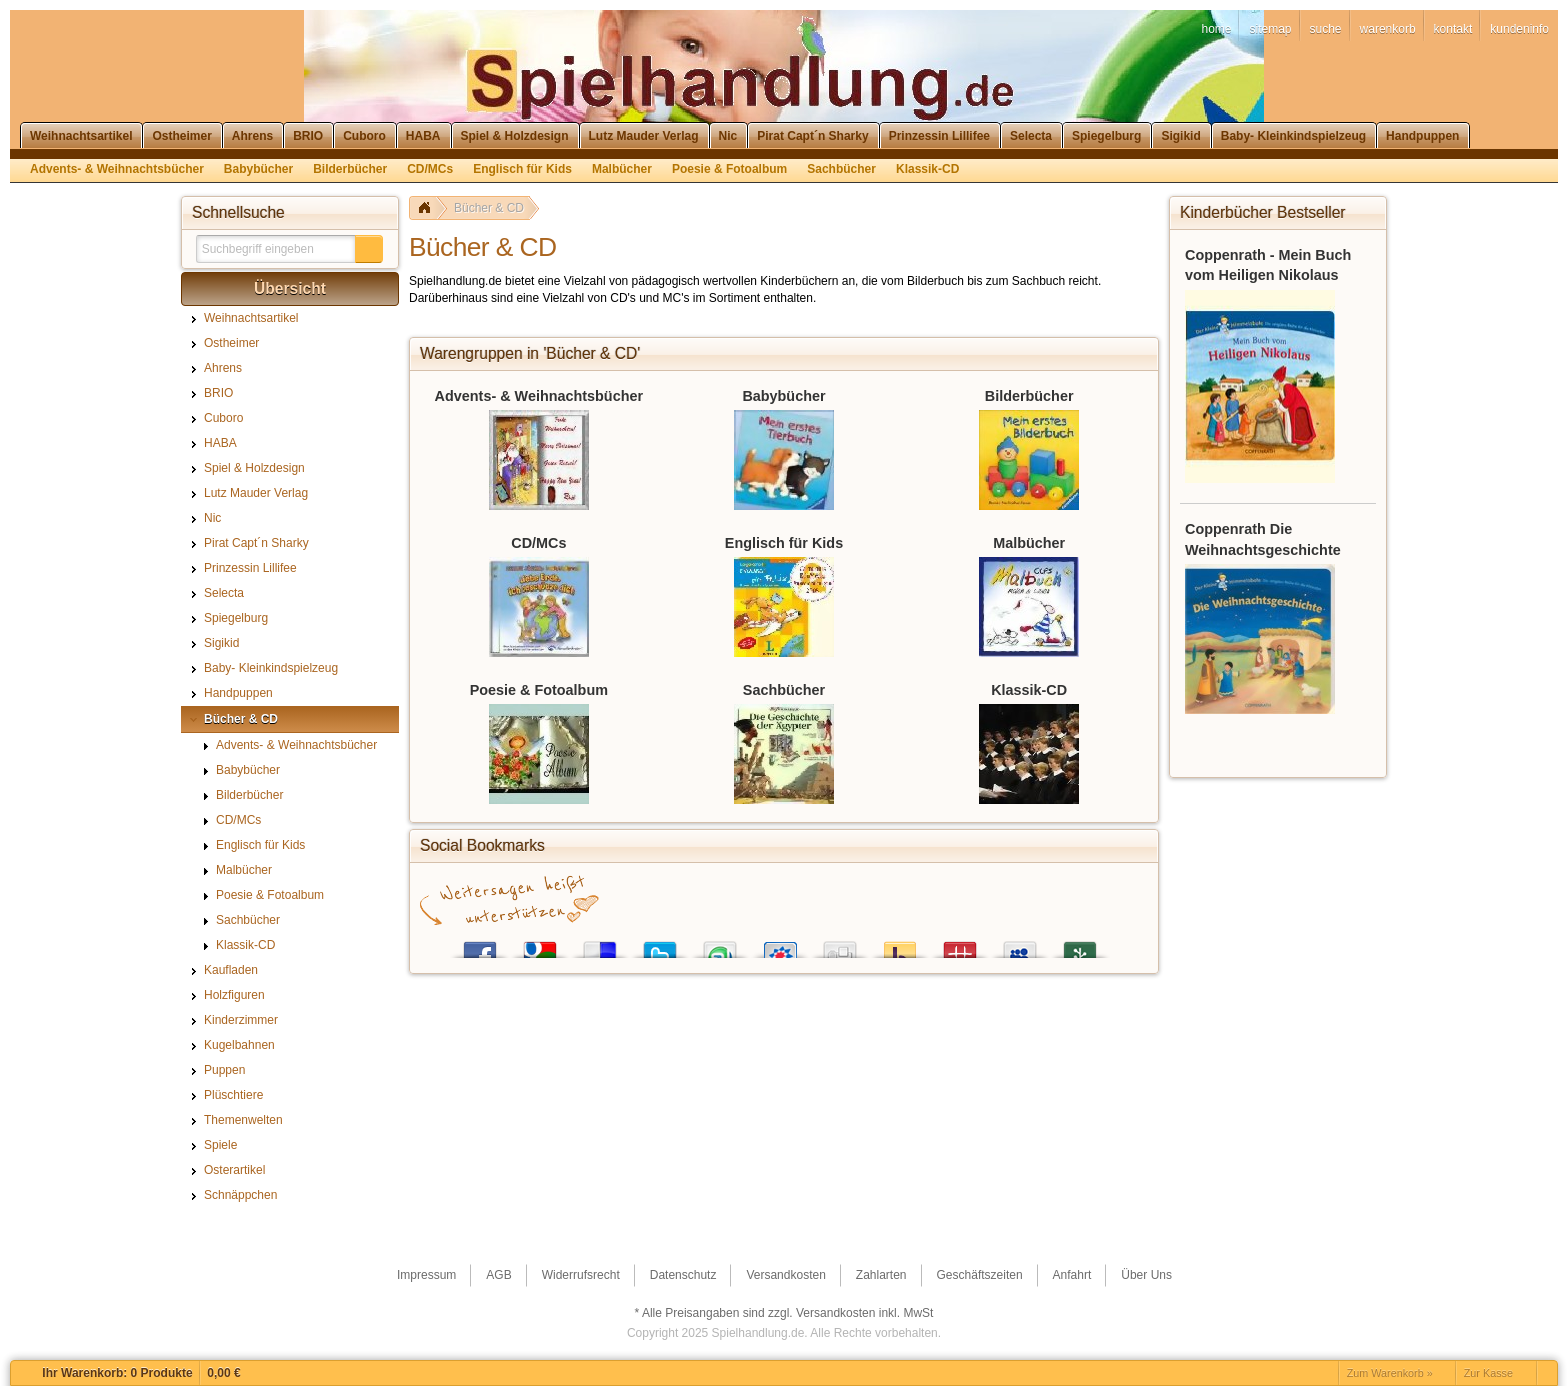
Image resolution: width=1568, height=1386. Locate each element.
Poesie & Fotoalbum (539, 690)
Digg (840, 945)
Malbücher (1029, 543)
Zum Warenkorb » (1390, 1373)
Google (540, 945)
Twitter (660, 945)
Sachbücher (784, 690)
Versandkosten (835, 1313)
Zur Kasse (1488, 1373)
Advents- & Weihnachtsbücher (539, 396)
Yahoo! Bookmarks (900, 945)
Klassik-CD (1029, 690)
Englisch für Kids (784, 543)
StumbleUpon (720, 945)
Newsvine (1080, 945)
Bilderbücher (1029, 396)
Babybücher (783, 396)
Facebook (480, 945)
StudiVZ (780, 945)
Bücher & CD (489, 208)
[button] (369, 249)
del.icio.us (600, 945)
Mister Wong (960, 945)
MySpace (1020, 945)
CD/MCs (538, 543)
